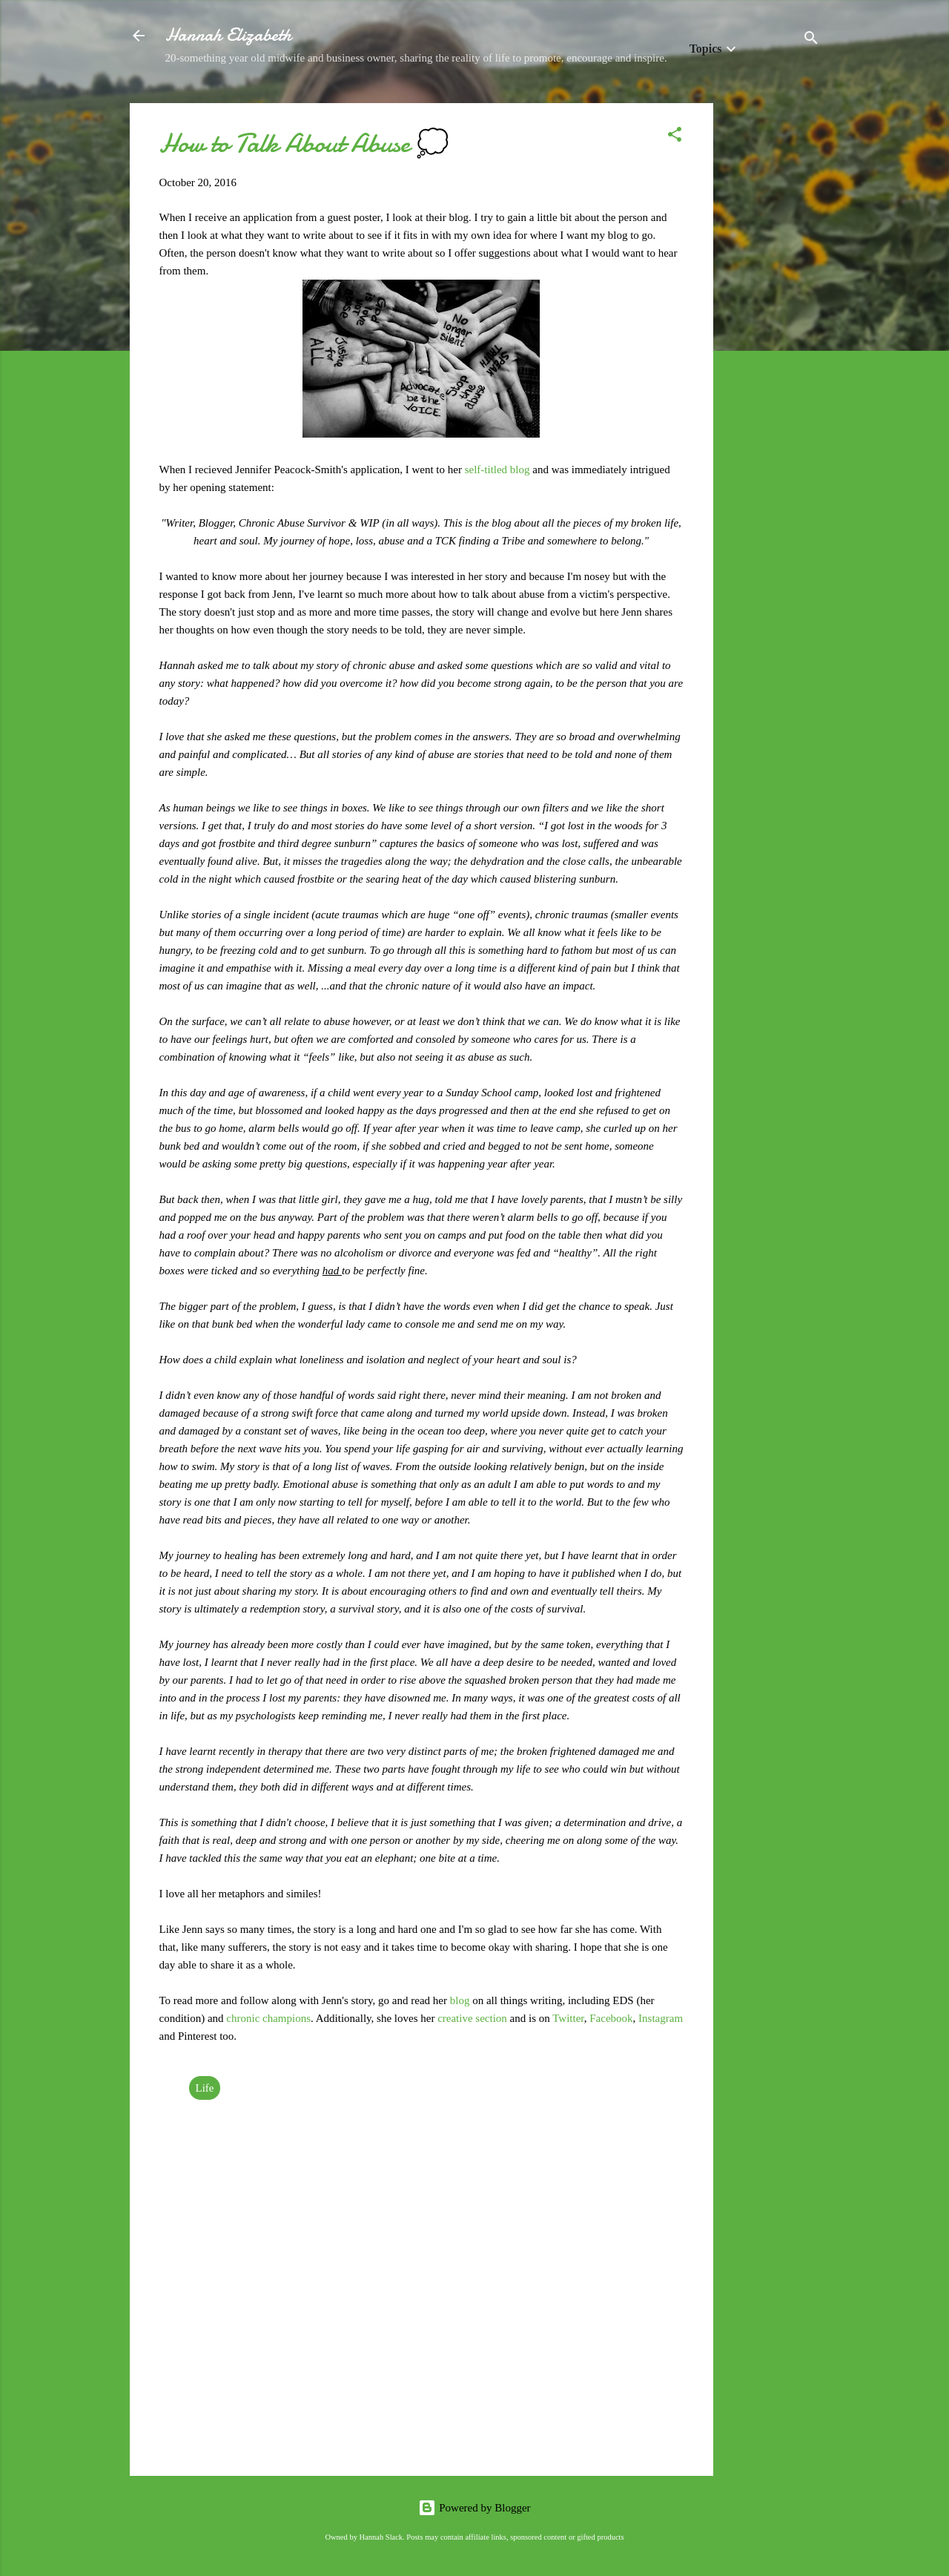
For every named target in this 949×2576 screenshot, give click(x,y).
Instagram (660, 2018)
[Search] (811, 40)
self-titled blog (497, 469)
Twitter (568, 2018)
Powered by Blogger (474, 2508)
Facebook (610, 2018)
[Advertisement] (772, 325)
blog (460, 2000)
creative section (472, 2018)
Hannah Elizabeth (228, 35)
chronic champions (268, 2018)
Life (205, 2088)
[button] (675, 136)
